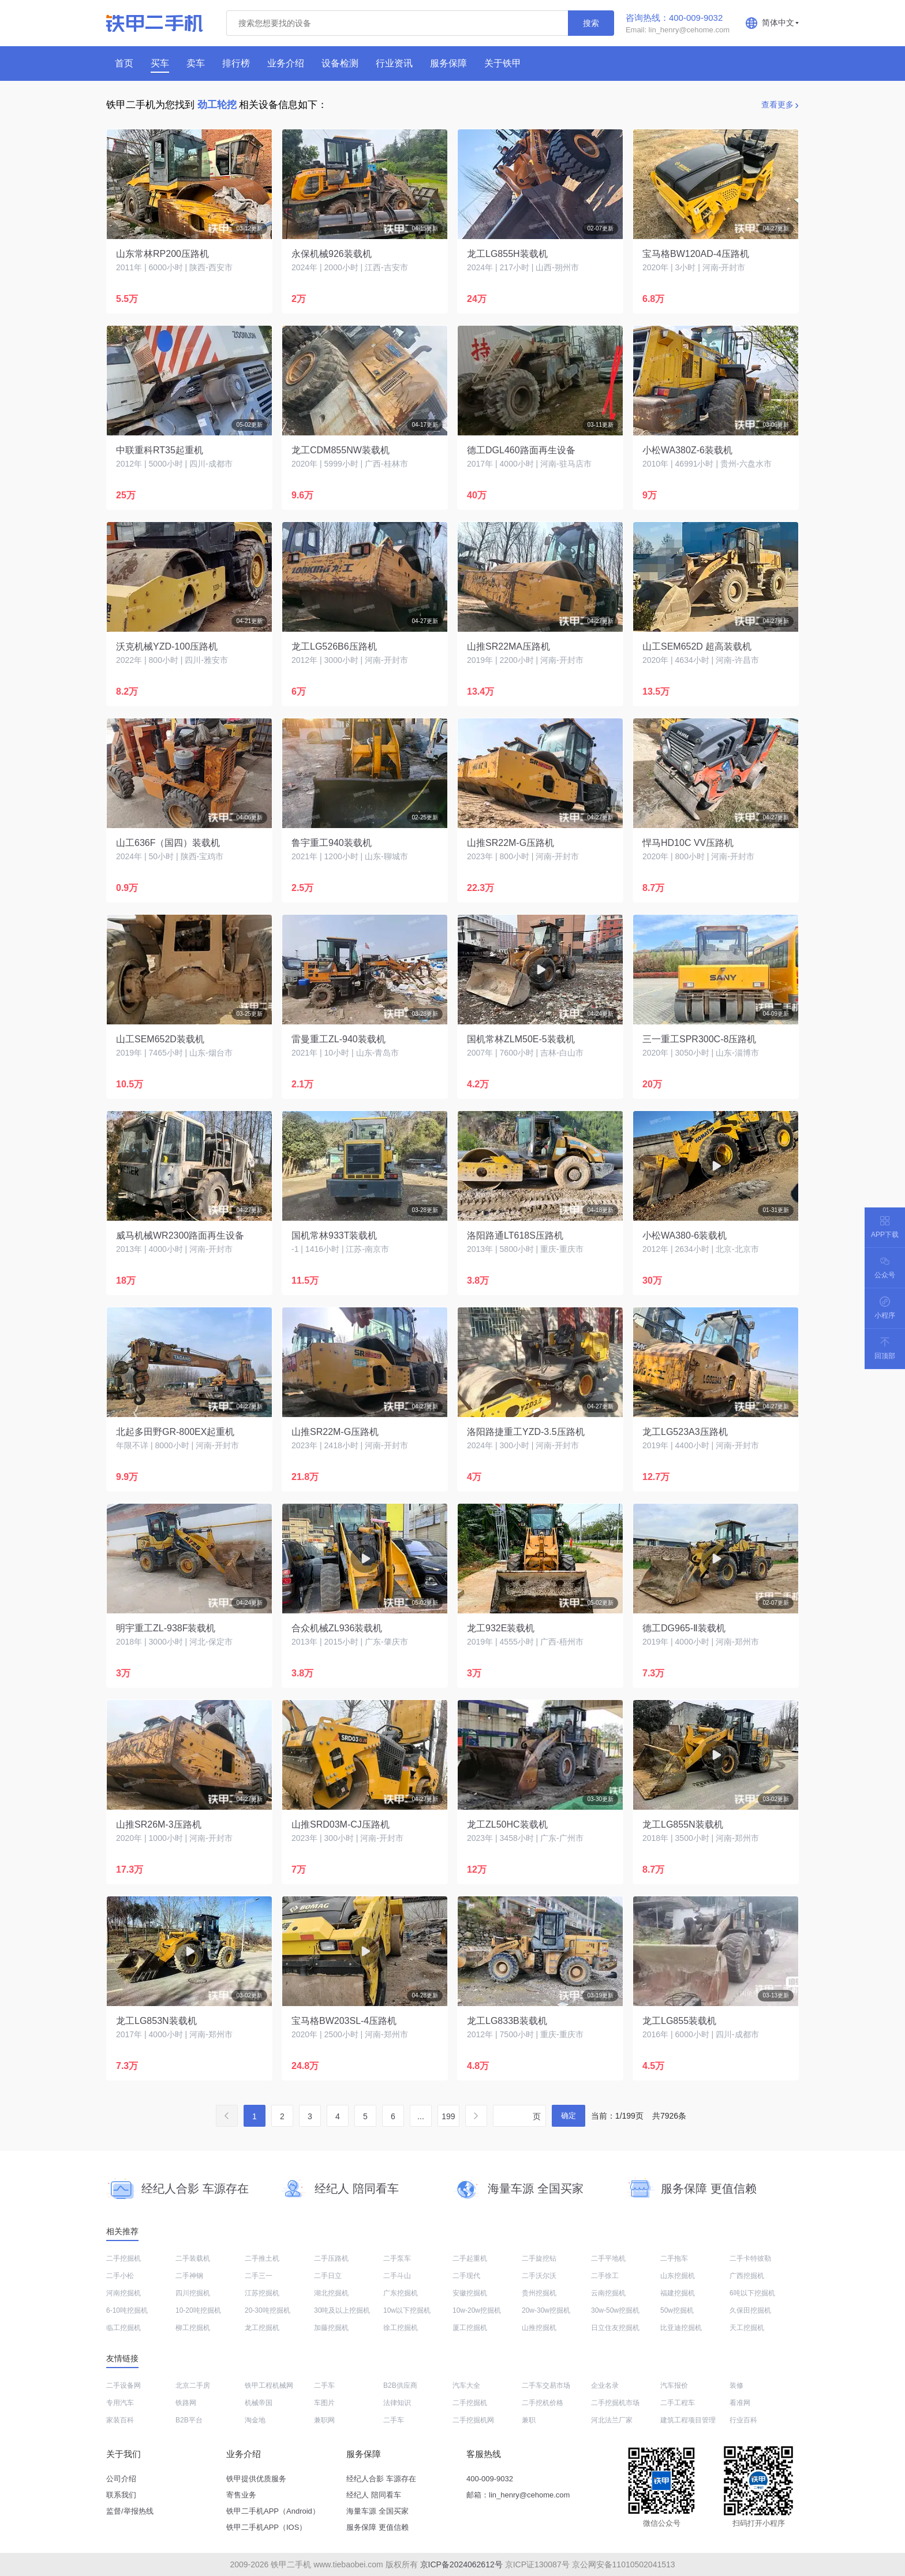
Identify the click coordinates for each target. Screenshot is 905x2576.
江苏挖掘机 (262, 2293)
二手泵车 (397, 2258)
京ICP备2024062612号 (461, 2564)
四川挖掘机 (192, 2293)
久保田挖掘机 (750, 2310)
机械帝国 (258, 2403)
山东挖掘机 (677, 2276)
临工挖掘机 (123, 2328)
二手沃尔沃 (539, 2276)
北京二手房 (192, 2385)
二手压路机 (331, 2258)
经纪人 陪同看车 (373, 2495)
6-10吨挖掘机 (127, 2310)
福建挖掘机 (677, 2293)
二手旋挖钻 (539, 2258)
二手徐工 (605, 2276)
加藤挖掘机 (331, 2328)
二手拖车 (674, 2258)
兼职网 (324, 2420)
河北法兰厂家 (612, 2420)
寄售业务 (241, 2495)
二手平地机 (608, 2258)
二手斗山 (397, 2276)
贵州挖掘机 (539, 2293)
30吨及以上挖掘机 (342, 2310)
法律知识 (397, 2403)
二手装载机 (192, 2258)
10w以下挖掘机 (407, 2310)
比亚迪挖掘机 (681, 2328)
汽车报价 (674, 2385)
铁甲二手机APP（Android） (273, 2511)
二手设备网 (123, 2385)
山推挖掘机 (539, 2328)
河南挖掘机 (123, 2293)
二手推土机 (262, 2258)
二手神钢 (189, 2276)
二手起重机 (469, 2258)
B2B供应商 (400, 2385)
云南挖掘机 (608, 2293)
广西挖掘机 (747, 2276)
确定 (568, 2115)
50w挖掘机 (677, 2310)
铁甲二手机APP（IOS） (266, 2527)
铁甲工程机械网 (269, 2385)
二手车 (324, 2385)
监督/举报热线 (130, 2511)
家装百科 (120, 2420)
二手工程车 (677, 2403)
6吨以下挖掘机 (752, 2293)
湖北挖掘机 (331, 2293)
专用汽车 (120, 2403)
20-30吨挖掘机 (267, 2310)
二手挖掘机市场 (615, 2403)
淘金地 (255, 2420)
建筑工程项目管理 (688, 2420)
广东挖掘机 (400, 2293)
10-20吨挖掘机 (198, 2310)
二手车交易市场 (546, 2385)
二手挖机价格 (542, 2403)
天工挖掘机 (747, 2328)
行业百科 (743, 2420)
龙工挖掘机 (262, 2328)
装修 (736, 2385)
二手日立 (328, 2276)
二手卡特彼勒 (750, 2258)
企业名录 (605, 2385)
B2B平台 (189, 2420)
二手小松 (120, 2276)
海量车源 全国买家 (377, 2511)
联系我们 (121, 2495)
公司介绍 (121, 2478)
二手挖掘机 (123, 2258)
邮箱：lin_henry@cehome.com (518, 2495)
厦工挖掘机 (469, 2328)
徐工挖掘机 (400, 2328)
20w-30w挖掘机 (546, 2310)
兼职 (529, 2420)
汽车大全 (466, 2385)
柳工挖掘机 (192, 2328)
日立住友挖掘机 (615, 2328)
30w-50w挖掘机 (615, 2310)
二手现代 (466, 2276)
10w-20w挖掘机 (476, 2310)
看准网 (740, 2403)
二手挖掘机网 (473, 2420)
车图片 (324, 2403)
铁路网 (185, 2403)
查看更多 (777, 104)
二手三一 (258, 2276)
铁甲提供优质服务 (256, 2478)
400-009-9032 (489, 2478)
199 (448, 2116)
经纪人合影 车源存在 (381, 2478)
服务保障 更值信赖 (377, 2527)
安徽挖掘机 (469, 2293)
